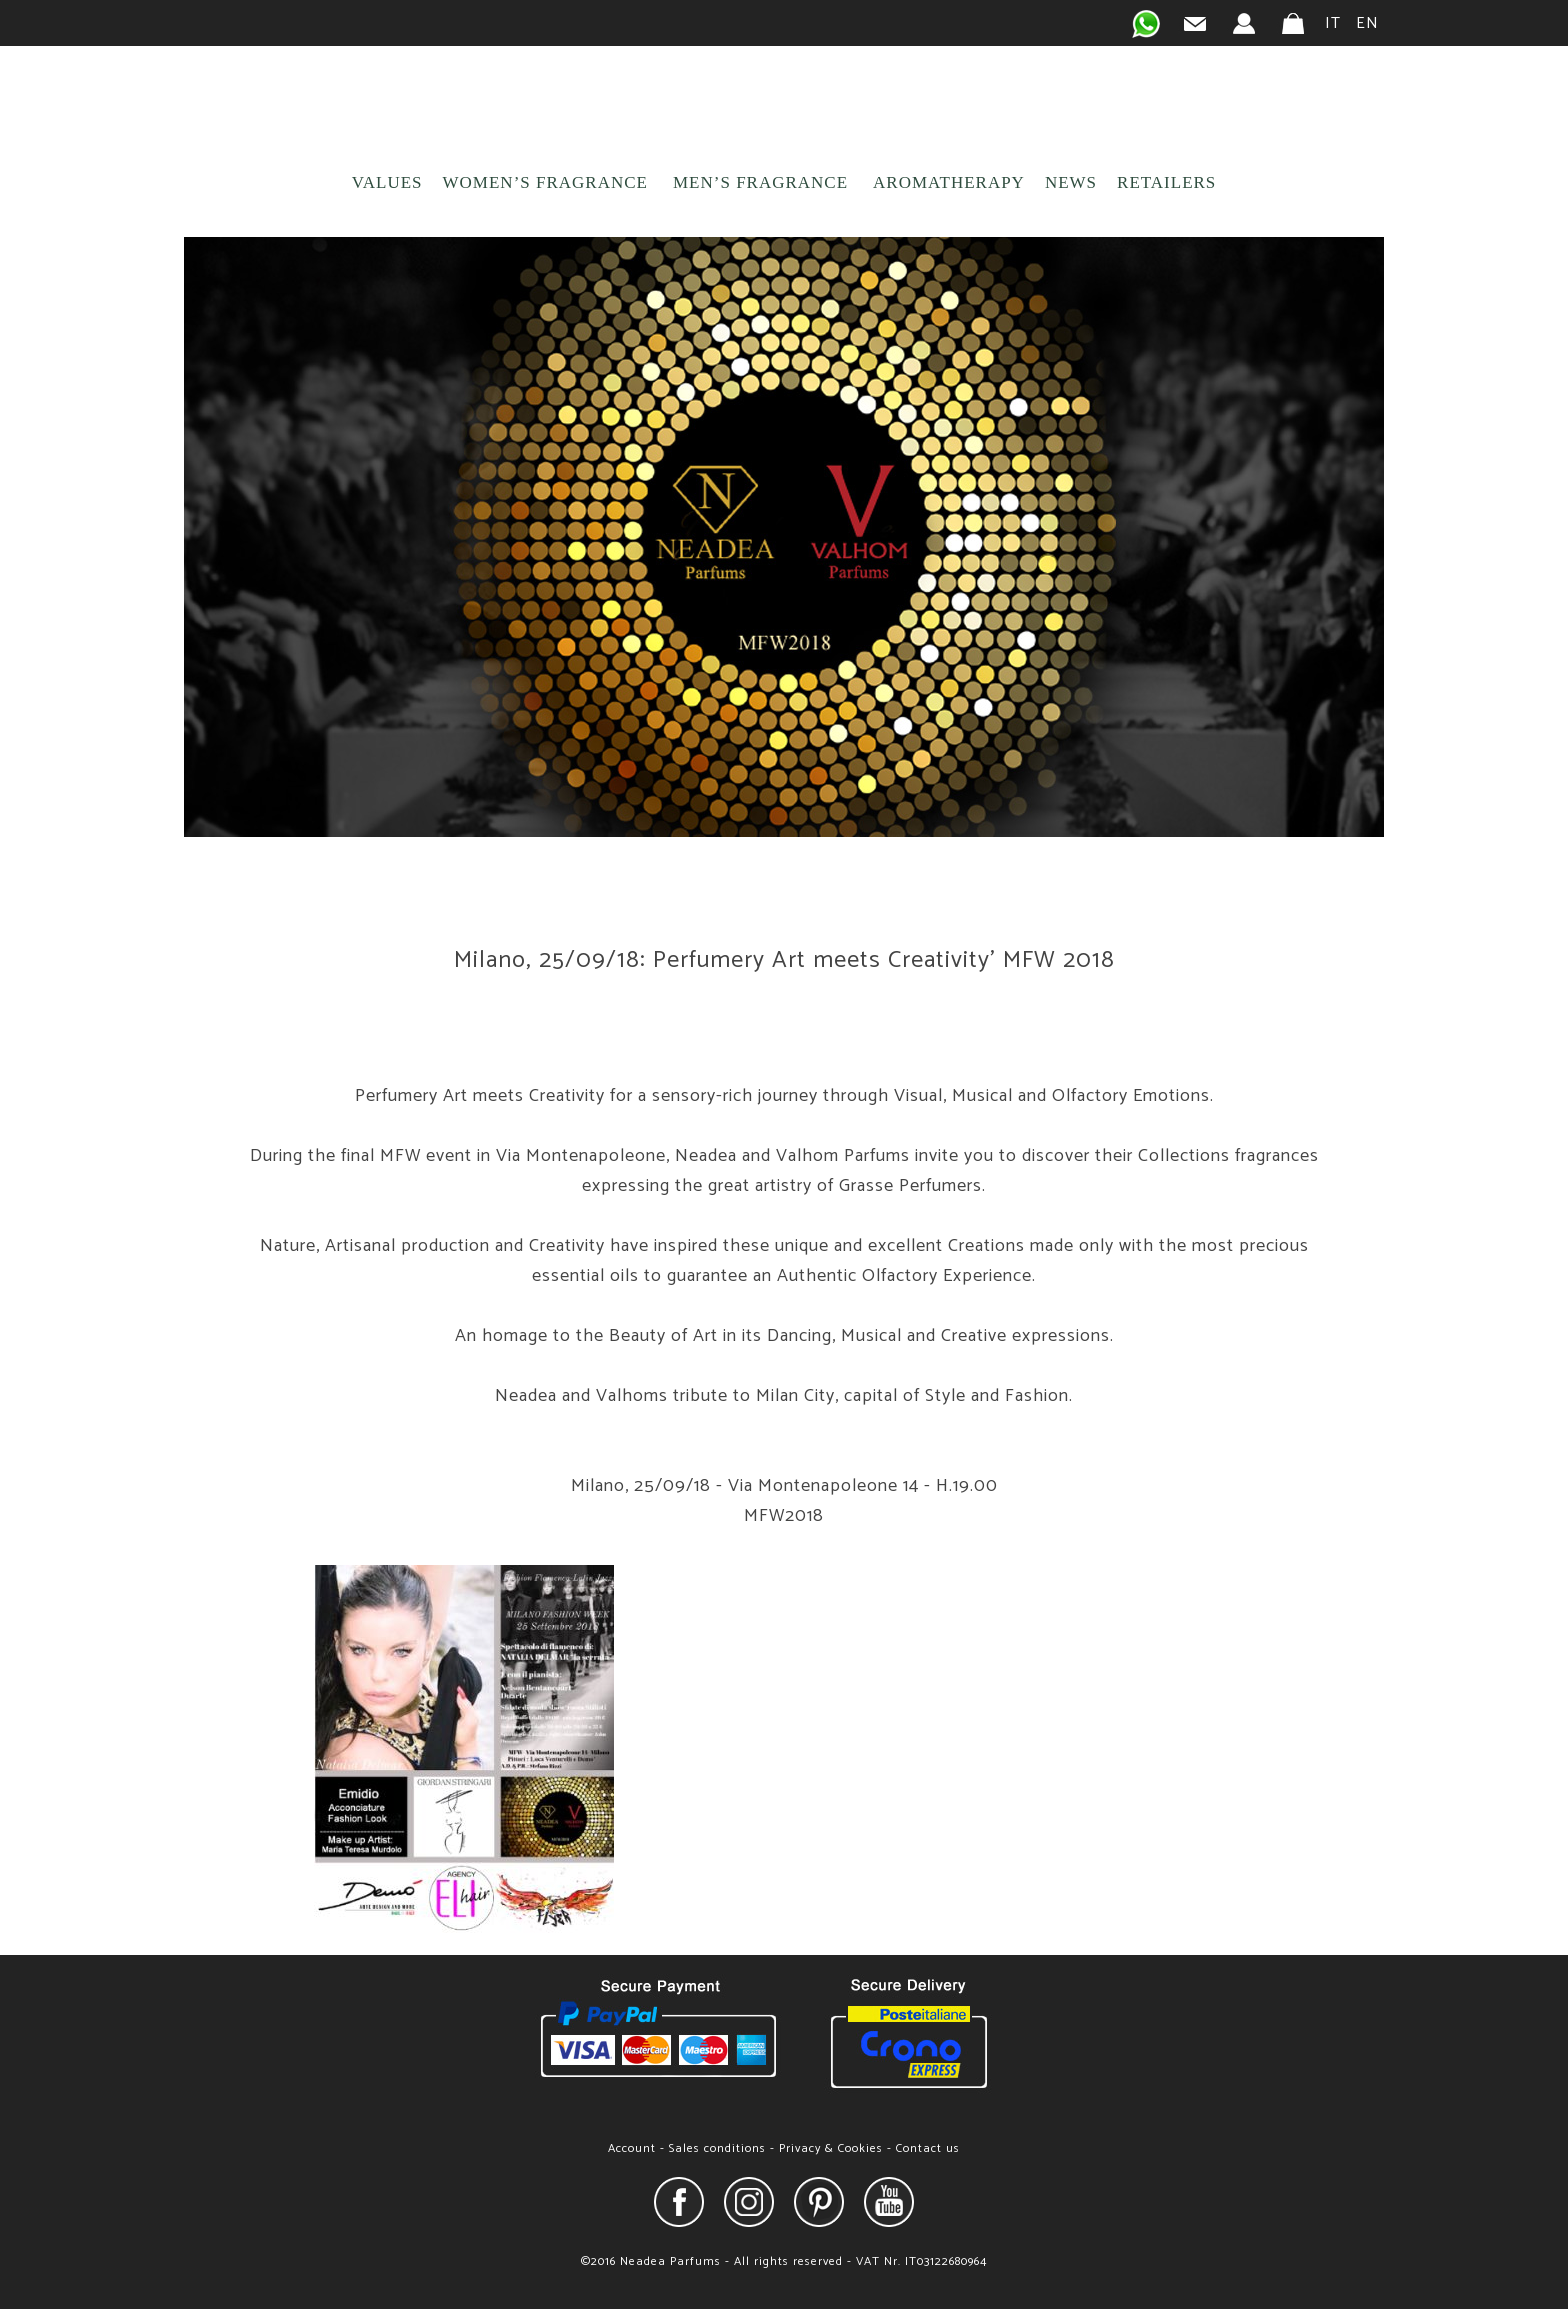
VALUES (387, 182)
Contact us (928, 2148)
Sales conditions (717, 2148)
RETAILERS (1166, 182)
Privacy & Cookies (831, 2148)
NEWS (1071, 182)
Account (632, 2148)
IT (1333, 23)
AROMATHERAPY (949, 182)
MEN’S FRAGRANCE (760, 182)
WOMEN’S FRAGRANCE (545, 182)
